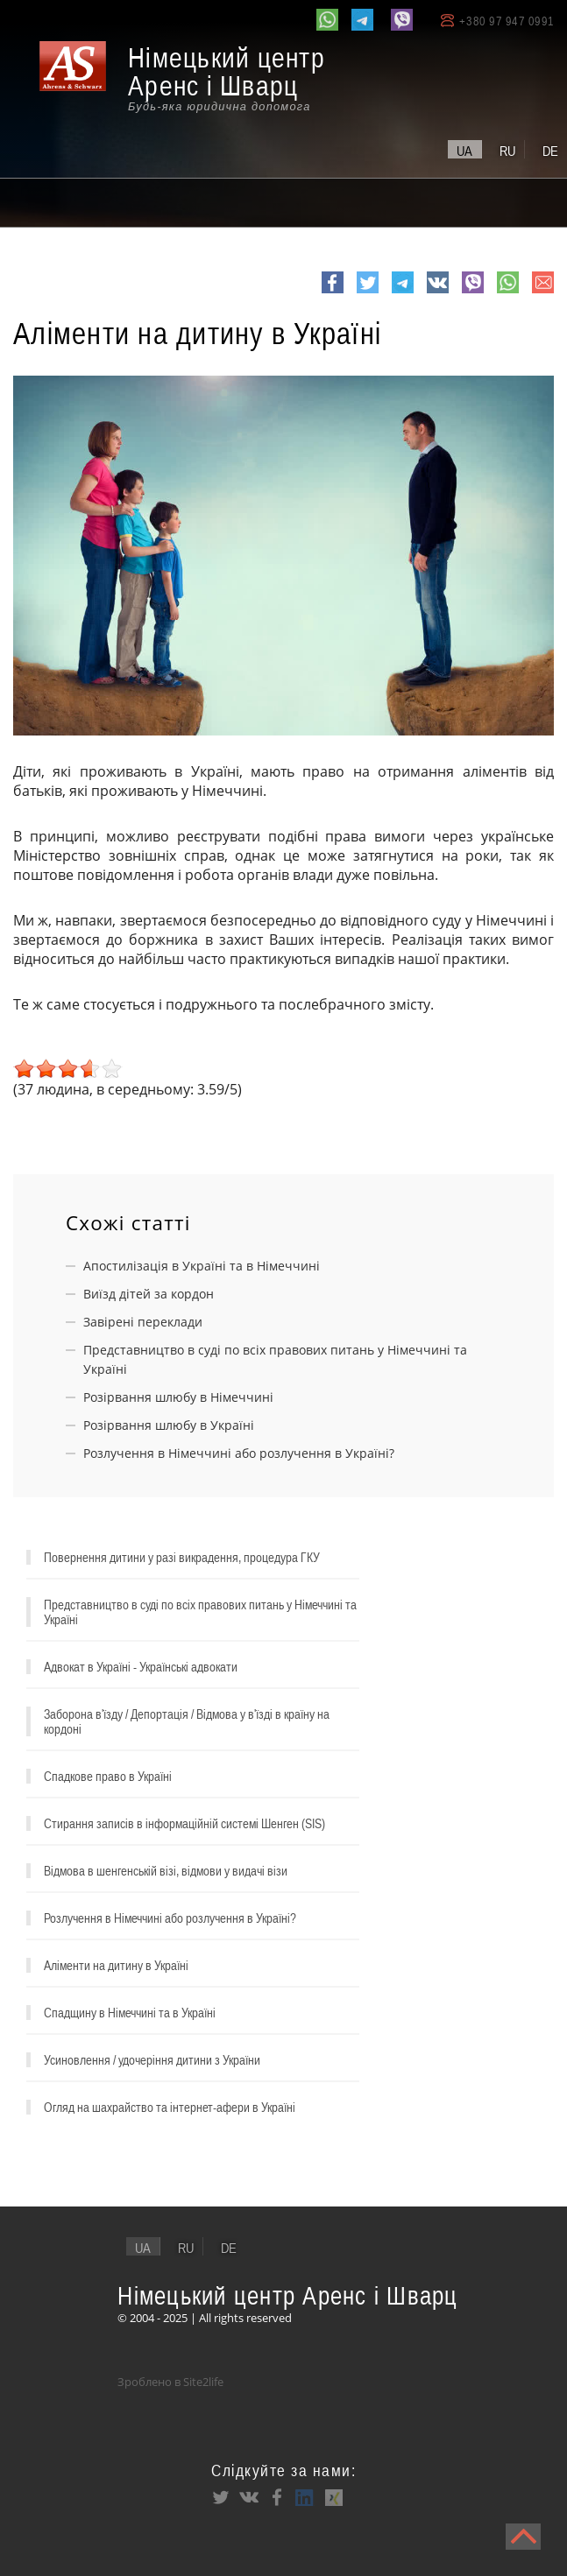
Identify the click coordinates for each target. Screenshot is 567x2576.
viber (473, 292)
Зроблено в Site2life (170, 2381)
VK (435, 292)
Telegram (403, 292)
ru (507, 150)
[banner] (193, 78)
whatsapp (508, 292)
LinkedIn (305, 2497)
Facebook (333, 292)
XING (333, 2497)
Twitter (368, 292)
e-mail (543, 292)
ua (464, 150)
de (550, 150)
